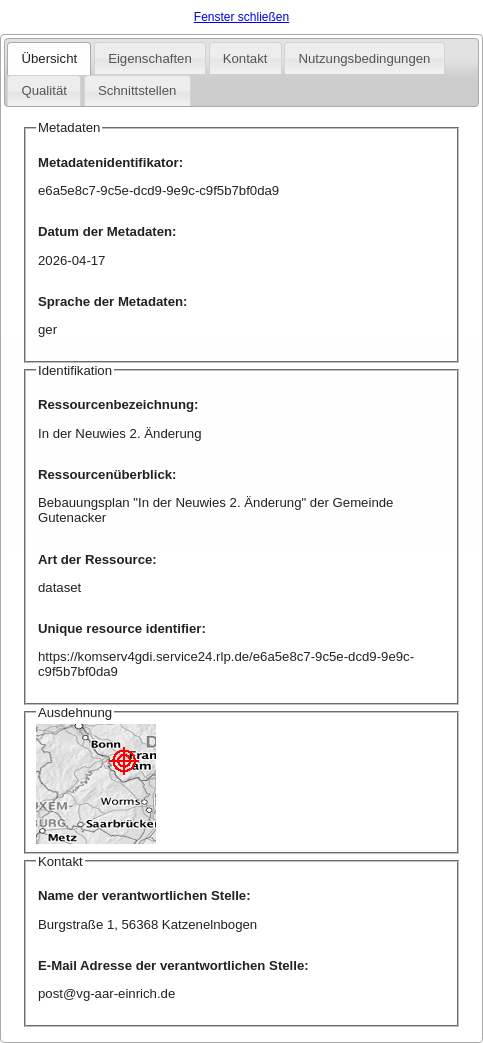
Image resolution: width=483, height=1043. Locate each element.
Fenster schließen (241, 17)
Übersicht (49, 58)
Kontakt (245, 58)
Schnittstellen (137, 90)
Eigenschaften (150, 58)
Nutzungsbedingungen (364, 58)
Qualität (43, 90)
